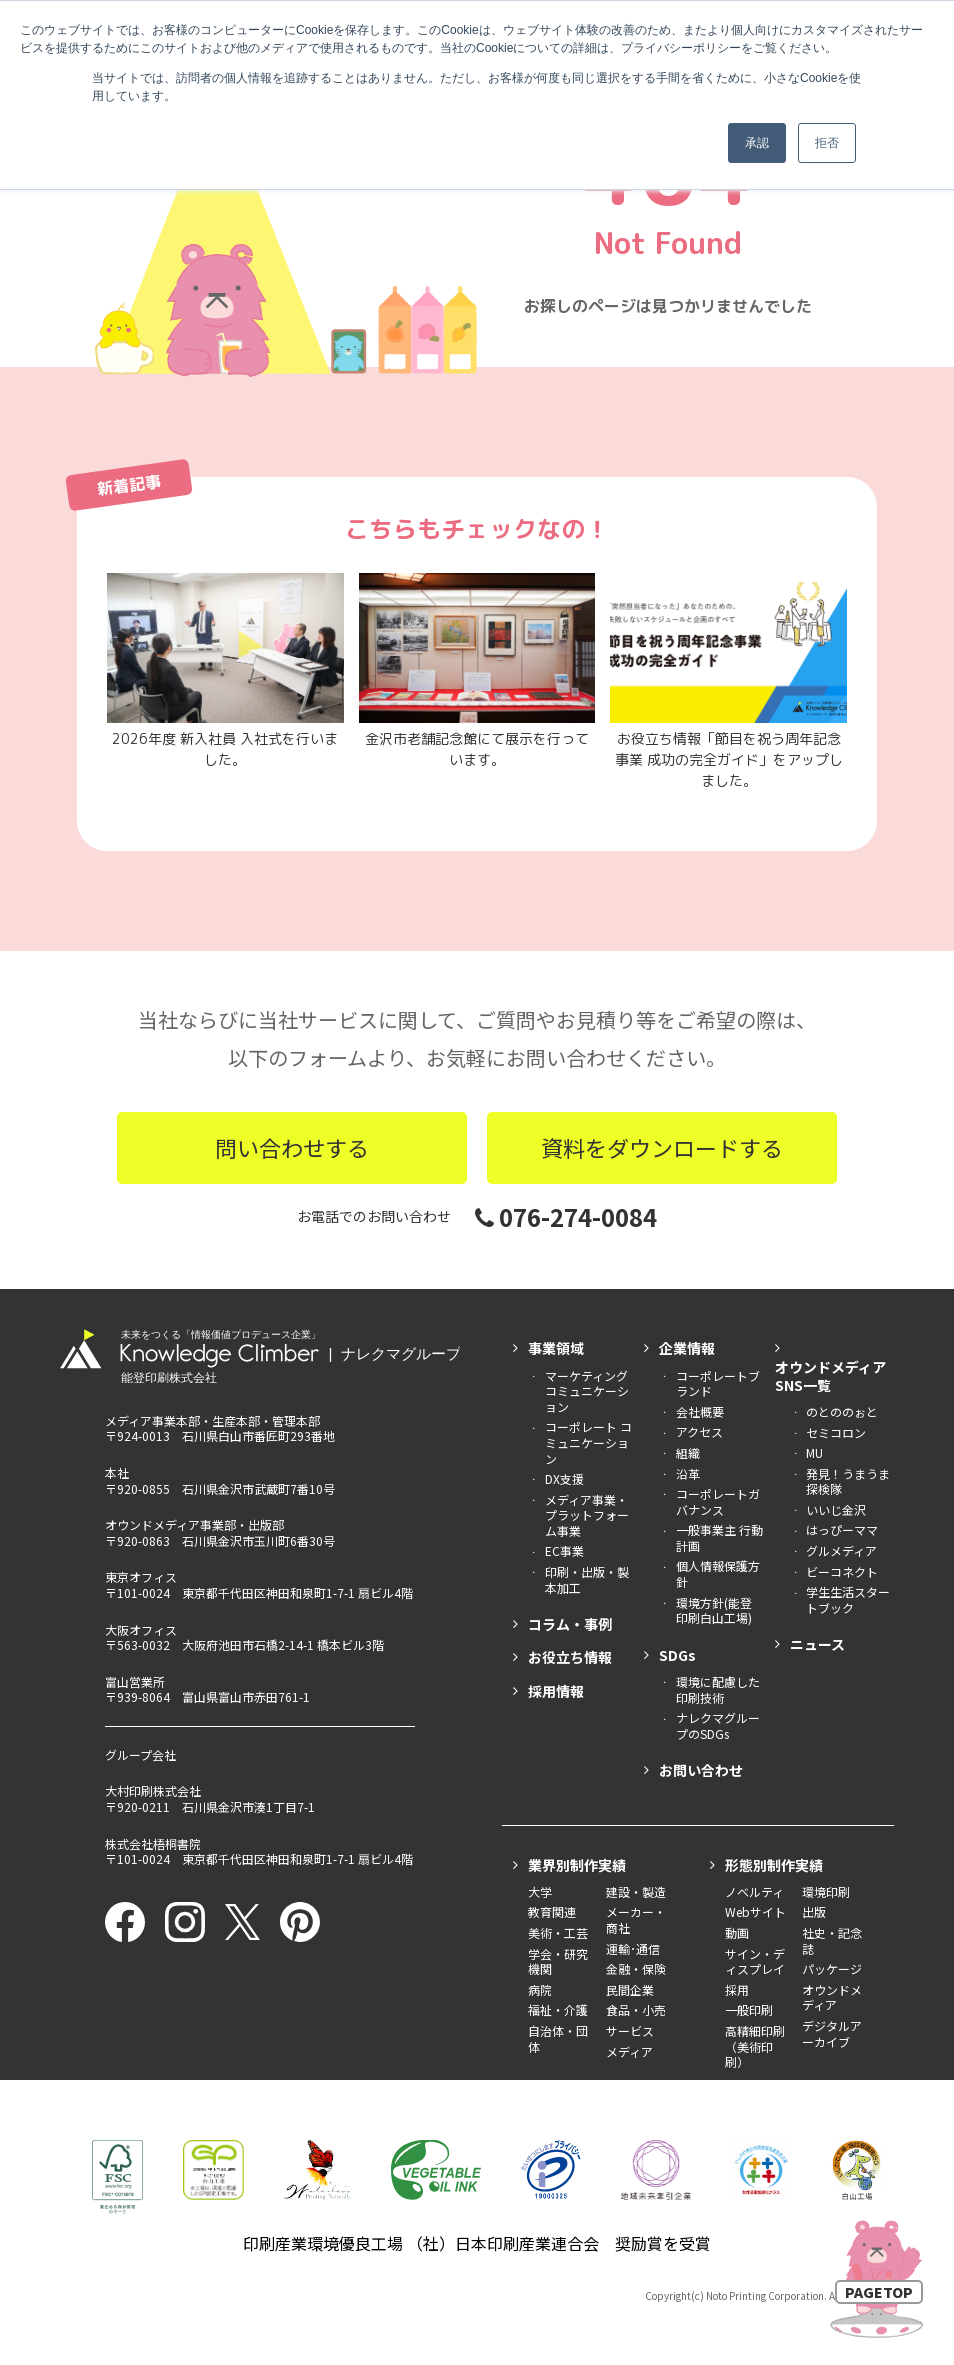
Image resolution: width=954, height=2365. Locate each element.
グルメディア (841, 1550)
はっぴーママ (842, 1529)
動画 (737, 1932)
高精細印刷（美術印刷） (755, 2046)
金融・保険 (636, 1968)
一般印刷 (749, 2009)
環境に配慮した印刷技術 (718, 1689)
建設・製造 (636, 1891)
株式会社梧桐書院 (153, 1843)
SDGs (677, 1655)
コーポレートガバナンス (718, 1501)
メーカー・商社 (636, 1919)
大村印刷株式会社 (153, 1790)
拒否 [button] (827, 143)
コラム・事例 (570, 1624)
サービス (630, 2030)
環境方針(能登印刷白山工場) (714, 1610)
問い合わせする (292, 1147)
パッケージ (832, 1968)
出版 (814, 1911)
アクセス (699, 1431)
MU (814, 1452)
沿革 (688, 1473)
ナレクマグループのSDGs (718, 1725)
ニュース (817, 1644)
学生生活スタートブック (848, 1599)
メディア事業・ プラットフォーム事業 (587, 1515)
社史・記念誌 (832, 1940)
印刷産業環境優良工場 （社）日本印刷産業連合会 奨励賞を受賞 (477, 2243)
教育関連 (552, 1911)
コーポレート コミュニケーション (588, 1442)
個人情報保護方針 (718, 1573)
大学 (540, 1891)
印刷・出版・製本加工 (587, 1579)
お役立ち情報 (570, 1657)
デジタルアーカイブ (832, 2033)
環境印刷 (826, 1891)
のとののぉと (842, 1411)
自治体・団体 (558, 2038)
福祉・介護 (558, 2009)
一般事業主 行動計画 (719, 1537)
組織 (688, 1452)
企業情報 (687, 1348)
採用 (737, 1989)
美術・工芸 (558, 1932)
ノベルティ (754, 1891)
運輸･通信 (633, 1948)
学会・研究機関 (558, 1961)
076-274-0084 (566, 1216)
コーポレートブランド (718, 1383)
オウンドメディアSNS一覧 (830, 1376)
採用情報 (556, 1691)
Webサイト (755, 1911)
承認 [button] (757, 143)
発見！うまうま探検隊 (848, 1481)
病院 (540, 1989)
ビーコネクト (842, 1571)
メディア (629, 2051)
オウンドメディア (832, 1997)
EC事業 (564, 1550)
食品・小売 (636, 2009)
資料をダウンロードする (662, 1147)
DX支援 (564, 1478)
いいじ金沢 (836, 1509)
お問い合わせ (701, 1770)
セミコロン (836, 1432)
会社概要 (700, 1411)
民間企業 (630, 1989)
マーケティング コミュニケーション (587, 1391)
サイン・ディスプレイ (755, 1961)
